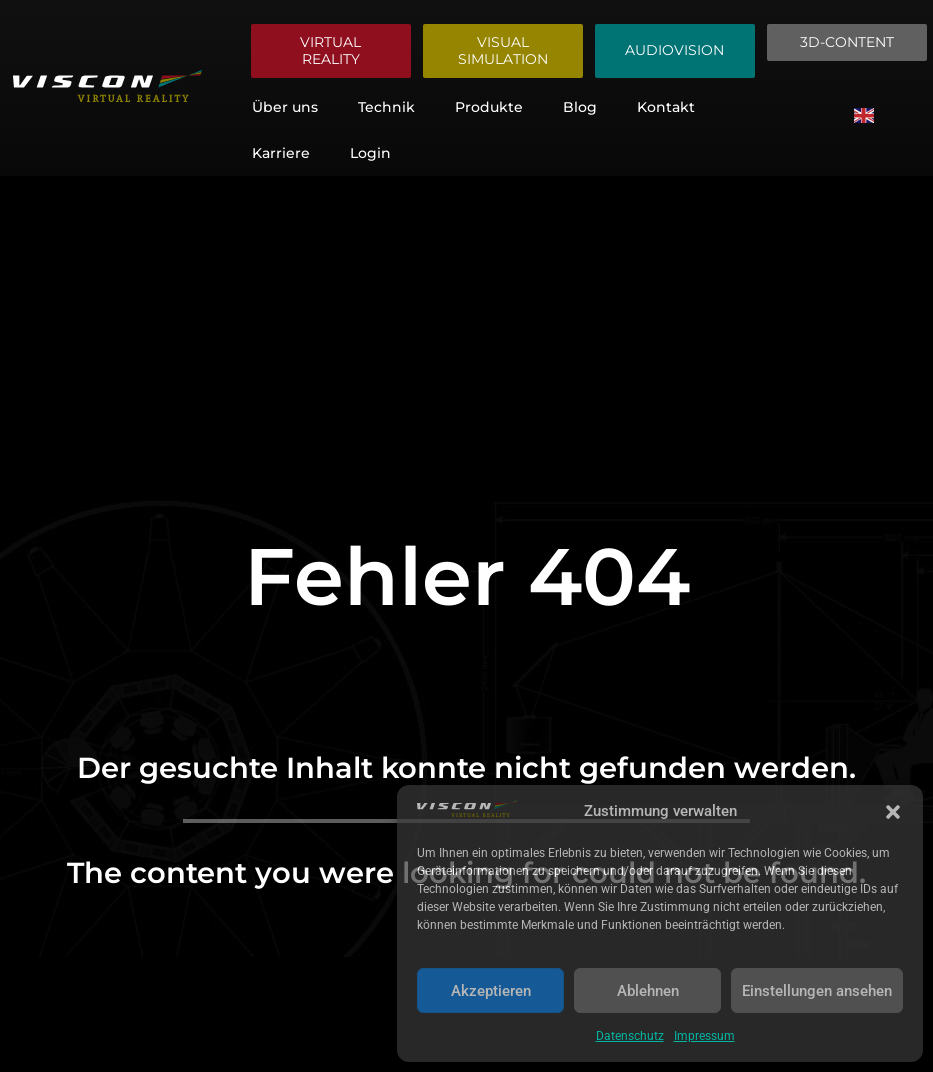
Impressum (704, 1036)
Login (370, 153)
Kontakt (666, 107)
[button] (893, 812)
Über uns (285, 107)
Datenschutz (630, 1036)
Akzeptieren (491, 991)
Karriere (281, 153)
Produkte (489, 107)
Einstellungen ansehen (817, 991)
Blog (580, 107)
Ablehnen (648, 991)
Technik (386, 107)
